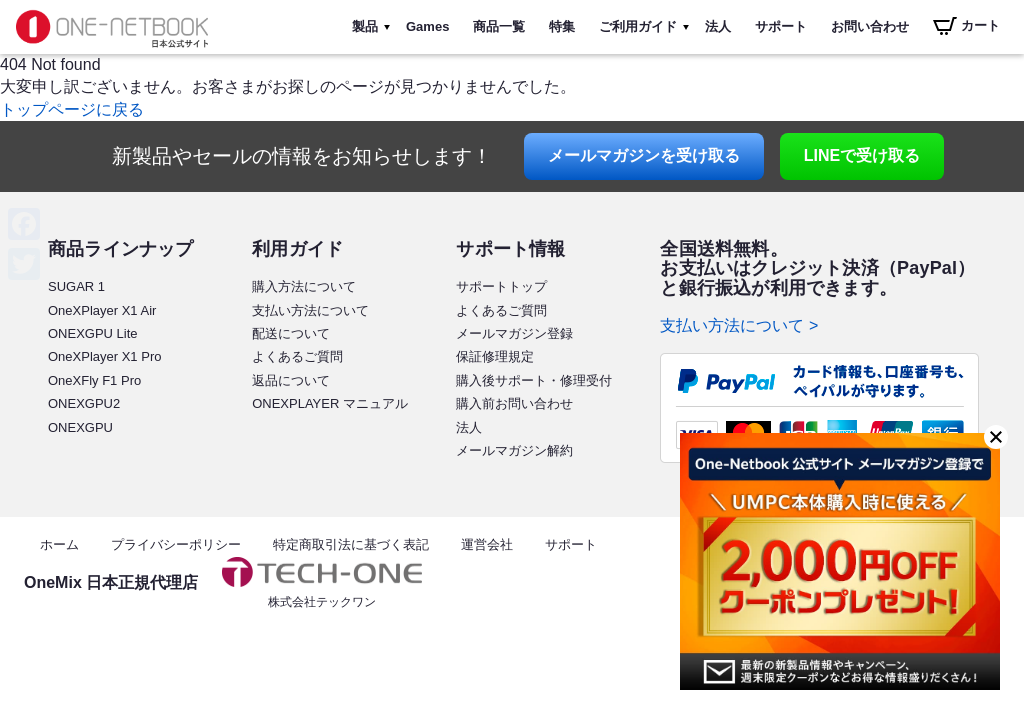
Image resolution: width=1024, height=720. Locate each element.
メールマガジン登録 (514, 333)
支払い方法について (310, 310)
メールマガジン (644, 155)
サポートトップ (501, 286)
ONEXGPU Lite (93, 333)
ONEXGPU (80, 427)
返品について (291, 380)
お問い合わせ (870, 26)
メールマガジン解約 (514, 450)
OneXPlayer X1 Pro (104, 356)
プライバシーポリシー (176, 544)
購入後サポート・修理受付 (534, 380)
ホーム (59, 544)
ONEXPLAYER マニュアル (330, 403)
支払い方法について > (739, 325)
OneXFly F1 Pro (94, 380)
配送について (291, 333)
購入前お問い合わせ (514, 403)
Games (427, 26)
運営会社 (487, 544)
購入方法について (304, 286)
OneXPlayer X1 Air (102, 310)
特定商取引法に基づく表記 (351, 544)
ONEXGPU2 (84, 403)
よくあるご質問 (297, 356)
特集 (562, 26)
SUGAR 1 (76, 286)
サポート (781, 26)
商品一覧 (499, 26)
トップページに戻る (72, 109)
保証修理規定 (495, 356)
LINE (862, 155)
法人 (718, 26)
